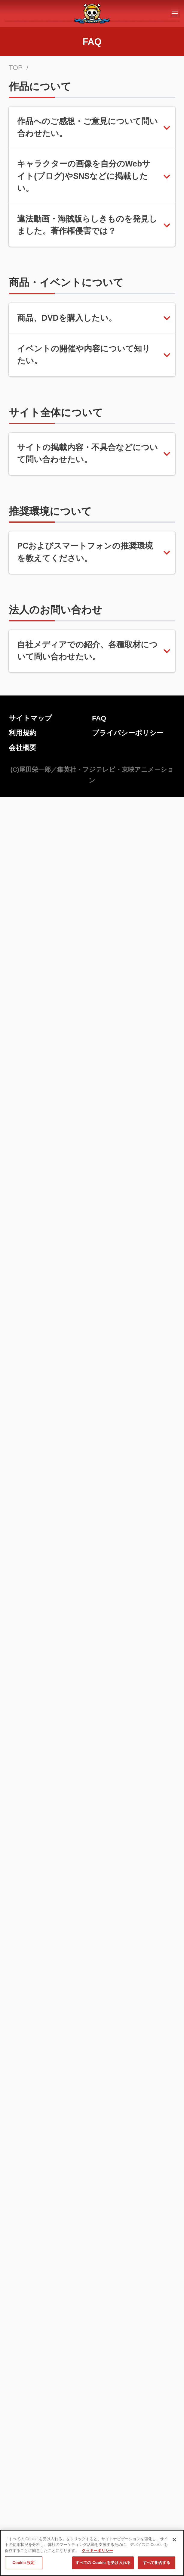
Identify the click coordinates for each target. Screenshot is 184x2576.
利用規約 (22, 2072)
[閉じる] (174, 2539)
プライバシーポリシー (128, 2072)
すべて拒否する (156, 2563)
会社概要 (22, 2087)
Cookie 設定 (23, 2563)
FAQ (99, 2057)
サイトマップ (30, 2057)
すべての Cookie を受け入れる (102, 2563)
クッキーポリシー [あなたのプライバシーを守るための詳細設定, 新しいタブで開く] (97, 2551)
